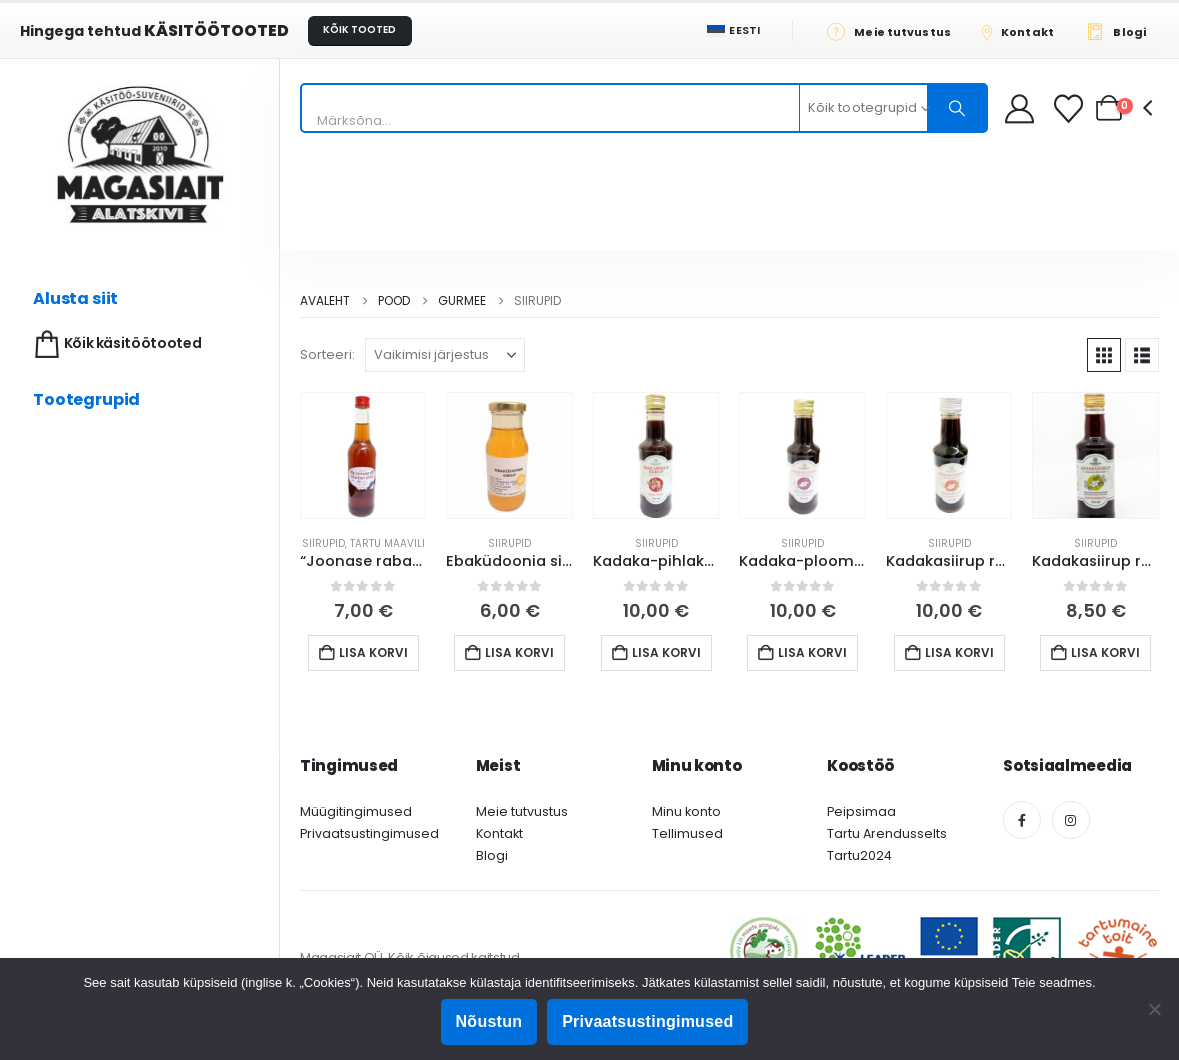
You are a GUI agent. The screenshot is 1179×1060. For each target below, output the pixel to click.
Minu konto (686, 811)
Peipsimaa (861, 811)
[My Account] (1019, 108)
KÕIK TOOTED (359, 29)
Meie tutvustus (522, 811)
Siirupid (323, 543)
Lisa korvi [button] (373, 652)
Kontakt (499, 833)
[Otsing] (957, 108)
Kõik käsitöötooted (115, 344)
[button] (1104, 355)
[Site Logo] (140, 154)
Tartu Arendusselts (887, 833)
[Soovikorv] (1070, 108)
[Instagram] (1071, 820)
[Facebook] (1022, 820)
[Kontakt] (1024, 31)
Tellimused (687, 833)
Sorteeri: (327, 354)
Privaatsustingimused (369, 833)
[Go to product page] (363, 455)
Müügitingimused (356, 811)
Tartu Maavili (387, 543)
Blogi (492, 855)
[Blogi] (1121, 31)
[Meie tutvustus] (894, 31)
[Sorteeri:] (445, 355)
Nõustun (489, 1021)
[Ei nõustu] (1154, 1009)
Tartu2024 (859, 855)
